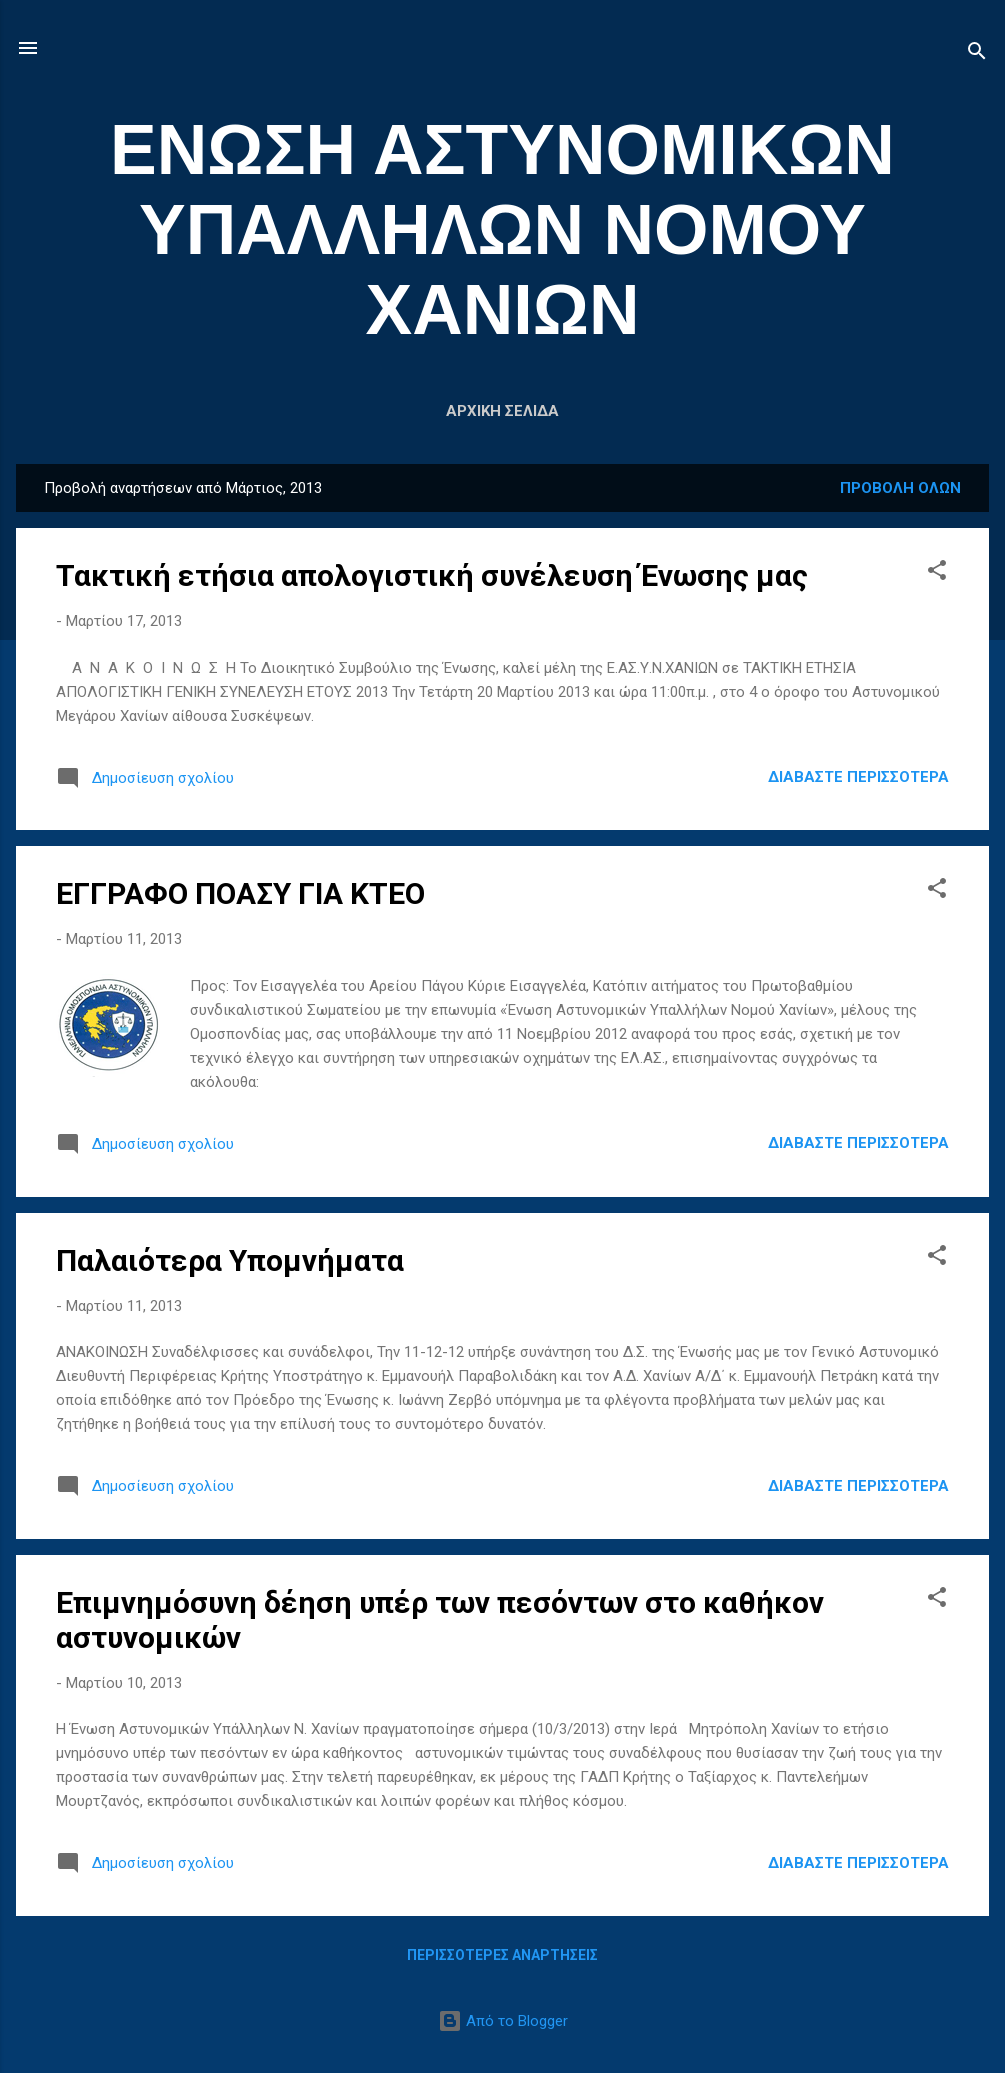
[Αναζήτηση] (977, 54)
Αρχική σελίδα (502, 411)
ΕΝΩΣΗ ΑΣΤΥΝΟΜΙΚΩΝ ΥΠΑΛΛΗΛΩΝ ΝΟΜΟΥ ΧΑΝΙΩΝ (502, 230)
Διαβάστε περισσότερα (858, 777)
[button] (937, 573)
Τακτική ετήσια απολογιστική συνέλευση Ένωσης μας (432, 575)
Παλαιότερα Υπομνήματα (230, 1260)
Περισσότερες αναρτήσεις (502, 1955)
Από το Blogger (503, 2021)
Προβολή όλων (900, 488)
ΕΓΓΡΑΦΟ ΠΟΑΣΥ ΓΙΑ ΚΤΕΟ (240, 893)
